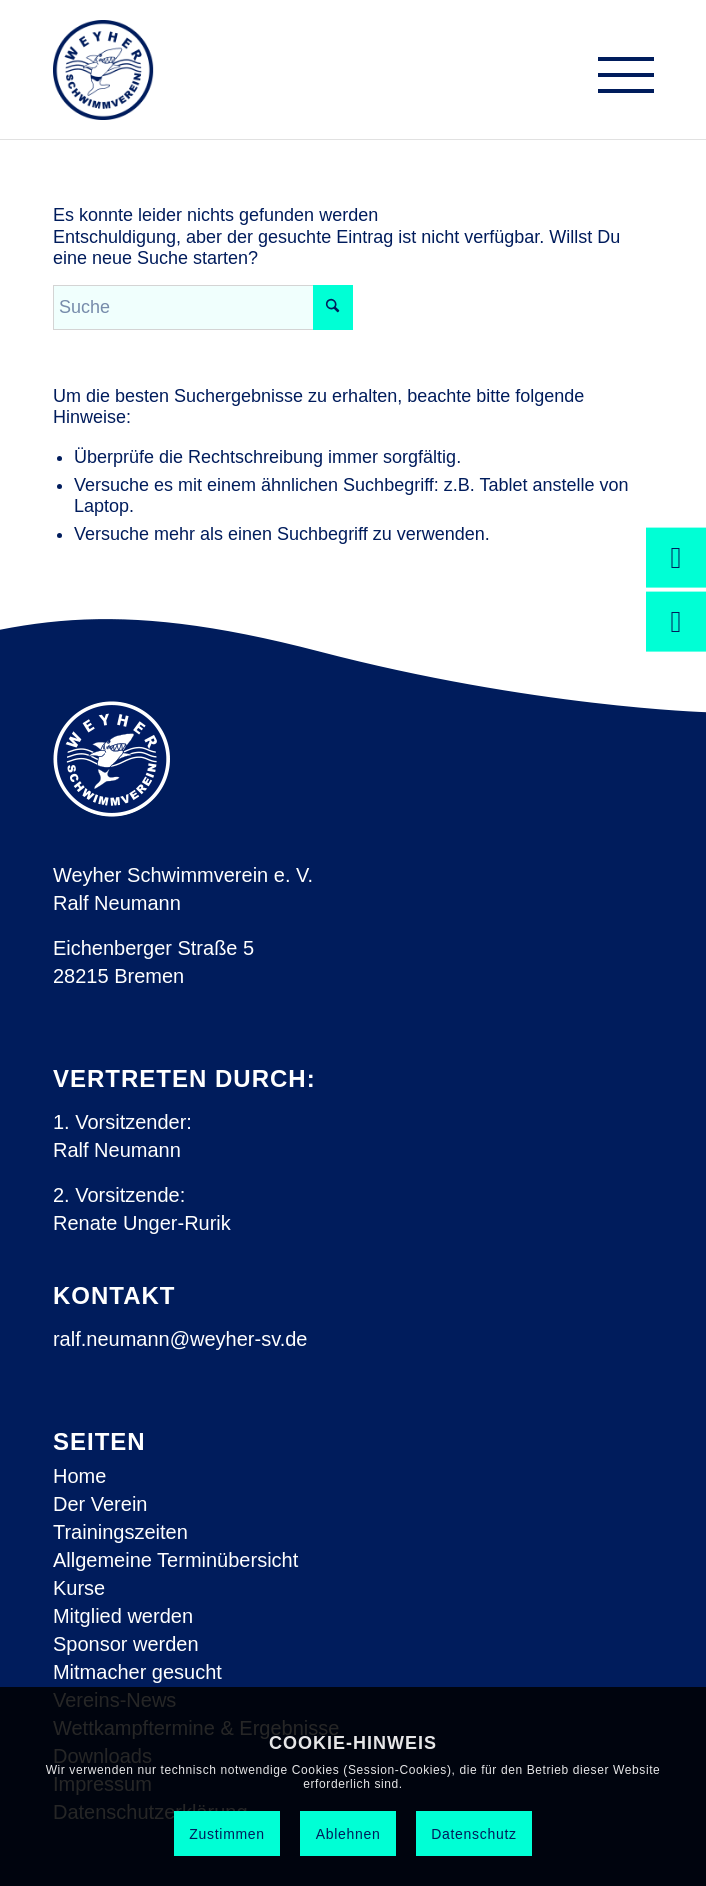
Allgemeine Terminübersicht (175, 1560)
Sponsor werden (126, 1644)
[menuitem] (615, 80)
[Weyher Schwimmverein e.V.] (103, 70)
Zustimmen (227, 1834)
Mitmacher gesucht (137, 1672)
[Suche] (203, 307)
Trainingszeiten (120, 1532)
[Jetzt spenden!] (676, 557)
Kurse (79, 1588)
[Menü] (615, 80)
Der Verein (100, 1504)
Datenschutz (474, 1834)
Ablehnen (348, 1834)
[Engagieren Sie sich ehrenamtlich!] (676, 621)
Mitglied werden (123, 1616)
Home (79, 1476)
